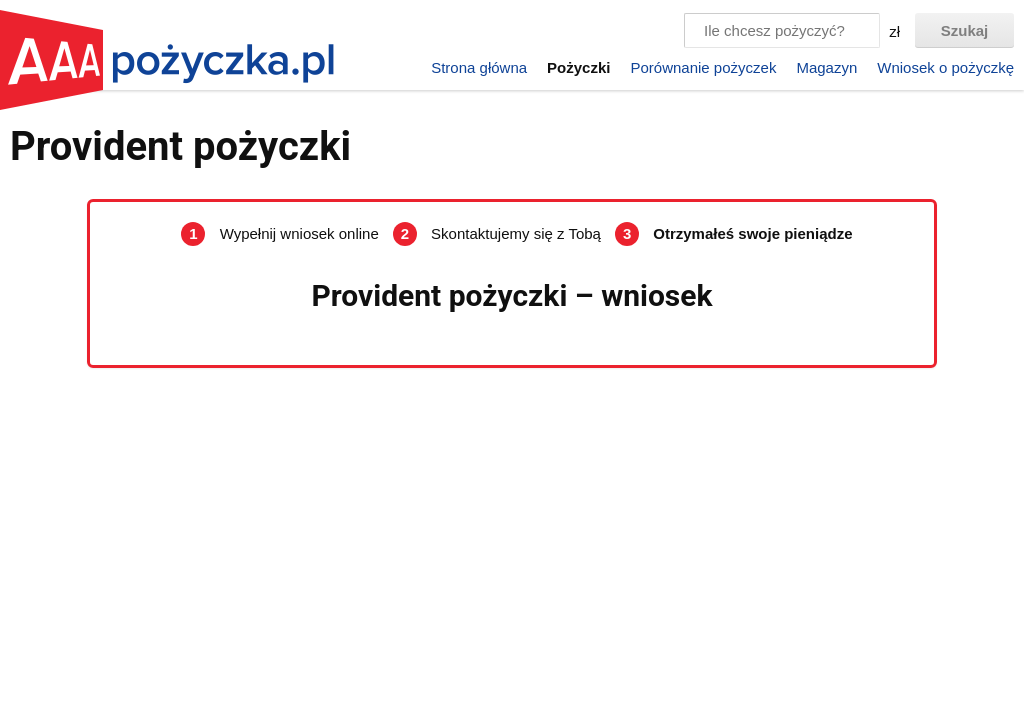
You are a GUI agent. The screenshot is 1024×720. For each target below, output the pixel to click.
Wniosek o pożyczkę (945, 67)
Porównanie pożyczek (703, 67)
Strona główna (479, 67)
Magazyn (826, 67)
